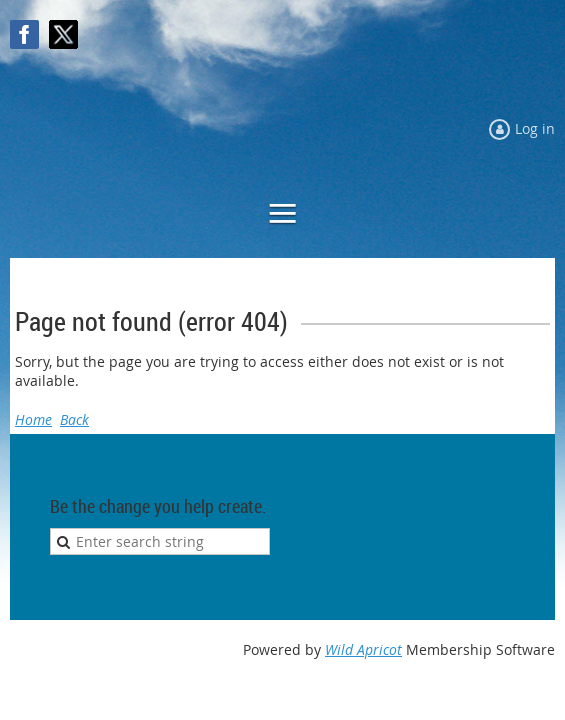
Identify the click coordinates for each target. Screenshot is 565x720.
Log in (535, 128)
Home (33, 419)
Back (74, 419)
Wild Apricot (363, 649)
